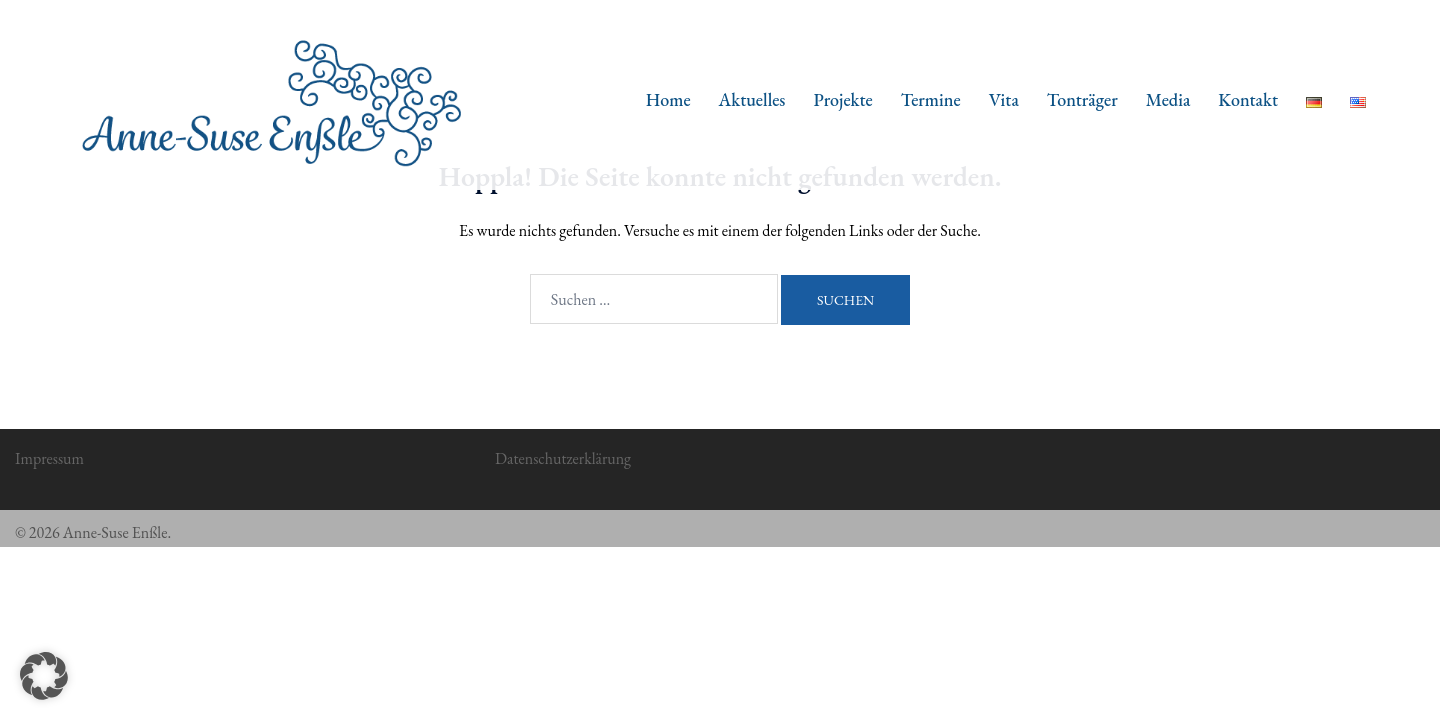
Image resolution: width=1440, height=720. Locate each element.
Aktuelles (752, 99)
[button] (44, 676)
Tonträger (1082, 99)
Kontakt (1248, 99)
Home (668, 99)
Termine (931, 99)
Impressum (49, 458)
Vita (1004, 99)
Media (1168, 99)
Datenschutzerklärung (563, 458)
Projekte (842, 99)
